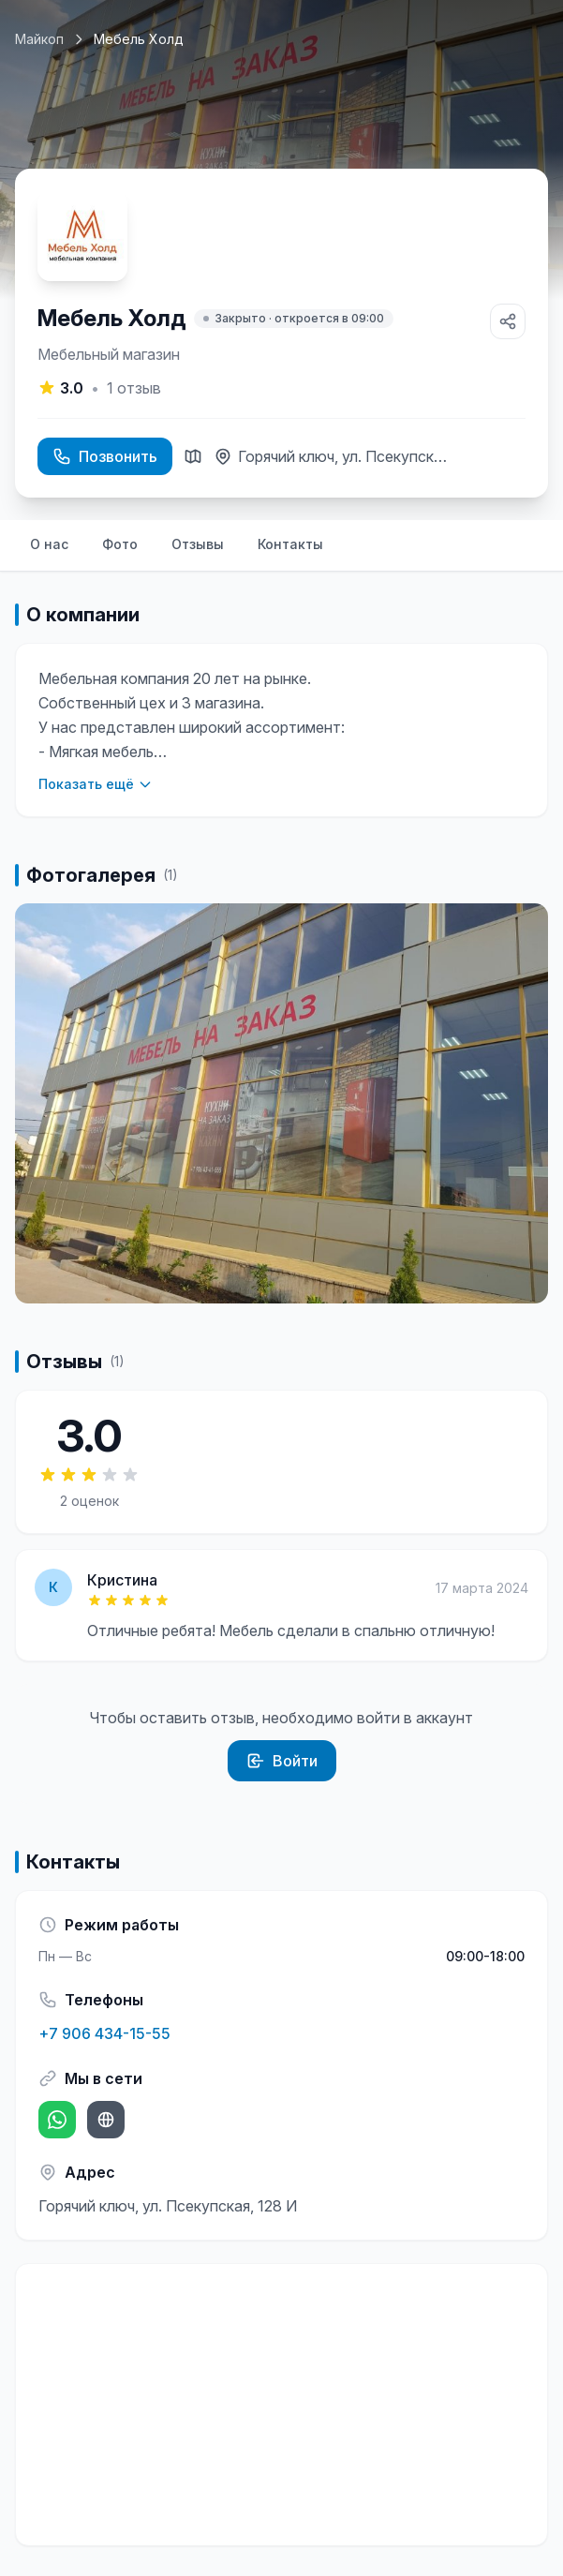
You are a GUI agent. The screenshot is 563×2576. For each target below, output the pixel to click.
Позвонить (104, 456)
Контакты (290, 544)
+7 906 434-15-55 (104, 2033)
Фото (120, 544)
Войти (282, 1760)
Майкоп (39, 39)
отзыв (134, 388)
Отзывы (197, 544)
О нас (49, 544)
